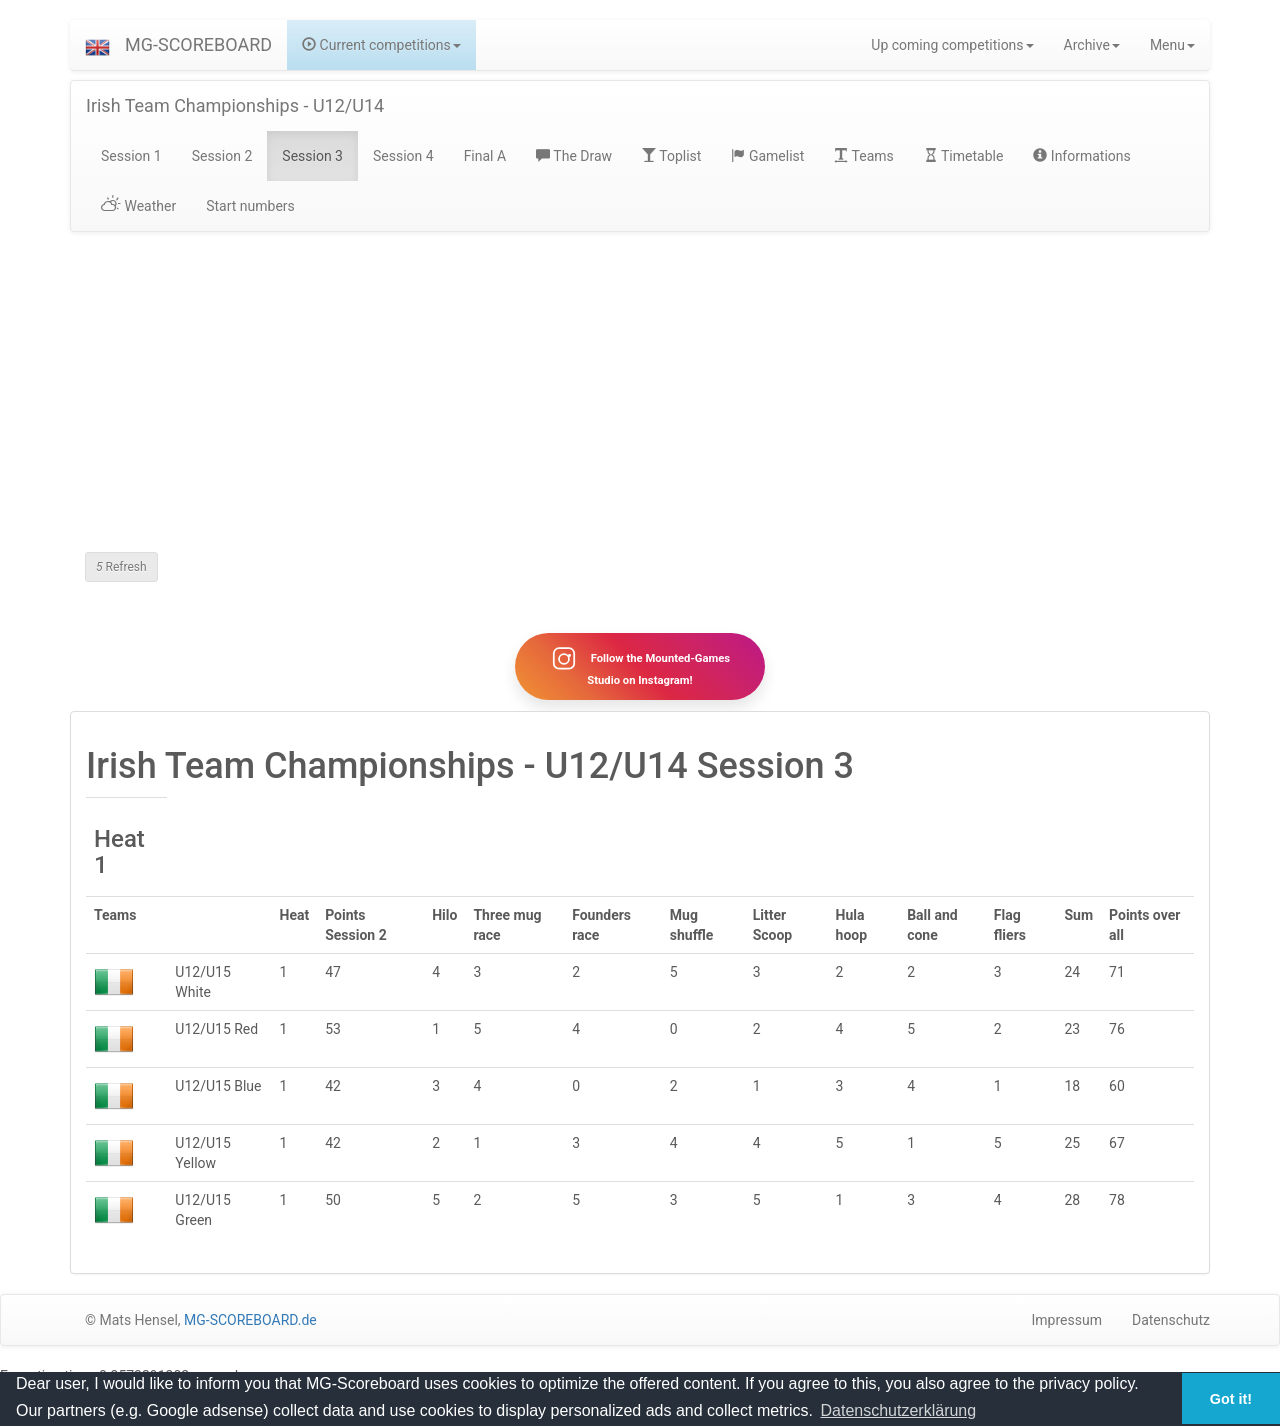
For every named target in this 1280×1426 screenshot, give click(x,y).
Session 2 (222, 156)
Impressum (1067, 1320)
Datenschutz (1171, 1320)
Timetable (964, 156)
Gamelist (767, 156)
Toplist (671, 156)
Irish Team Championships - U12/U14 (235, 105)
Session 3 (312, 156)
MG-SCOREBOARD (198, 44)
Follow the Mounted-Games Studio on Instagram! (640, 666)
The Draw (574, 156)
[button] (97, 45)
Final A (485, 156)
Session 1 (131, 156)
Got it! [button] (1231, 1399)
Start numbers (250, 206)
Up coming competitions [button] (952, 45)
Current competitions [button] (381, 45)
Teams (863, 156)
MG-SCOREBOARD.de (250, 1320)
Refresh (121, 567)
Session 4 (403, 156)
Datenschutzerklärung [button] (899, 1410)
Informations (1081, 156)
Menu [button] (1172, 45)
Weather (138, 206)
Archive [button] (1092, 45)
